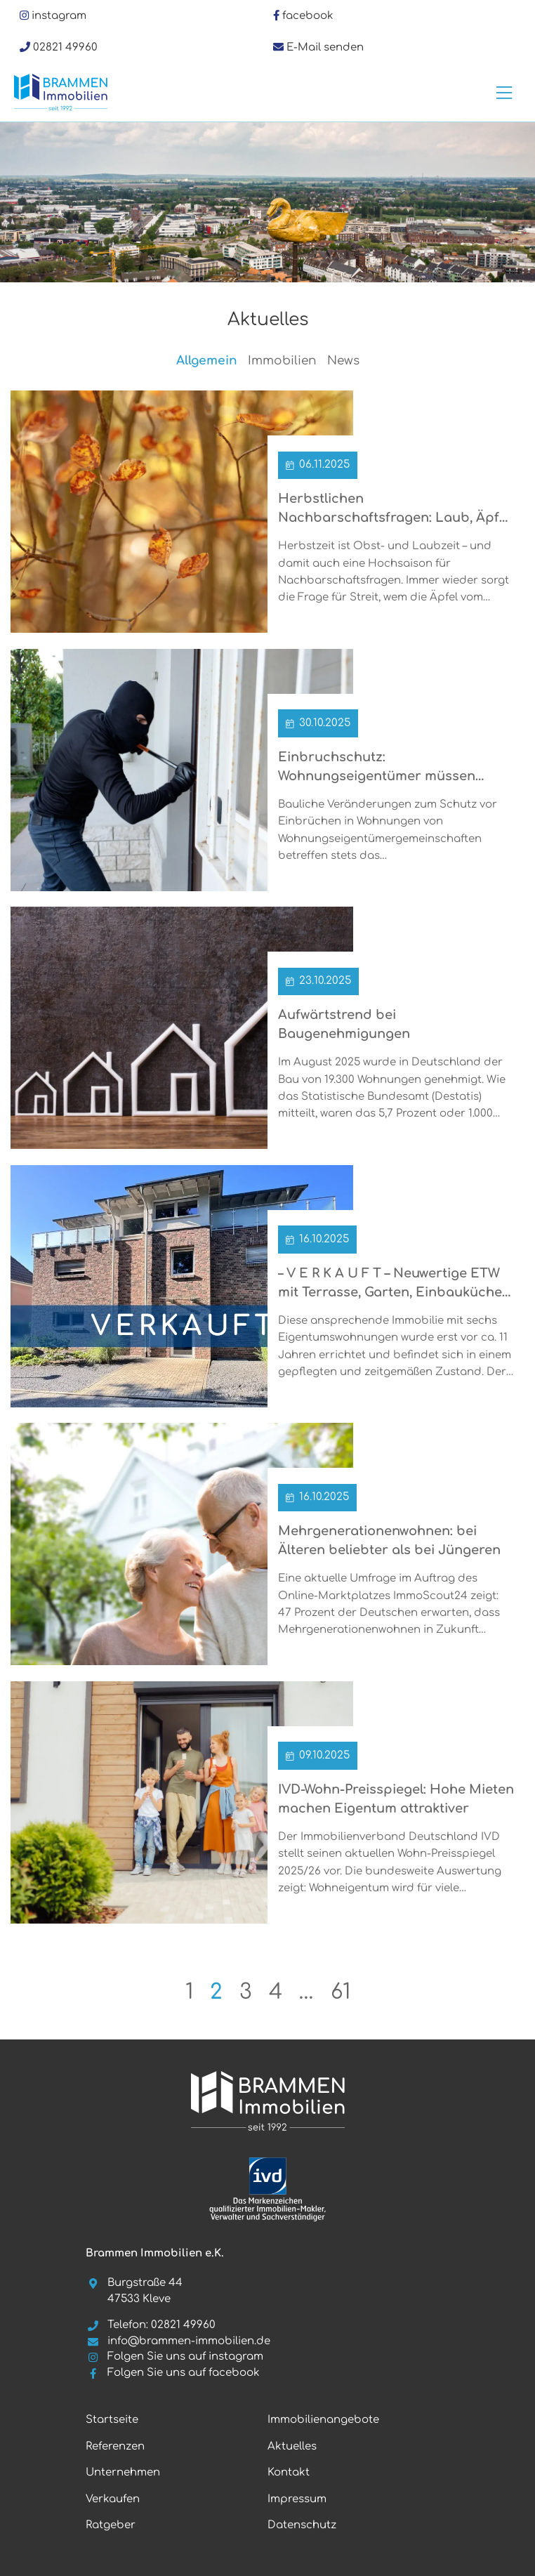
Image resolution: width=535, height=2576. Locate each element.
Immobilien (282, 360)
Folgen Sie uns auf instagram (174, 2357)
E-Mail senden (325, 47)
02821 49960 (65, 47)
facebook (307, 16)
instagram (59, 16)
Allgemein (206, 360)
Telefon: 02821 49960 (151, 2325)
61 (340, 1992)
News (343, 360)
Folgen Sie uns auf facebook (173, 2373)
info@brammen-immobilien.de (178, 2341)
